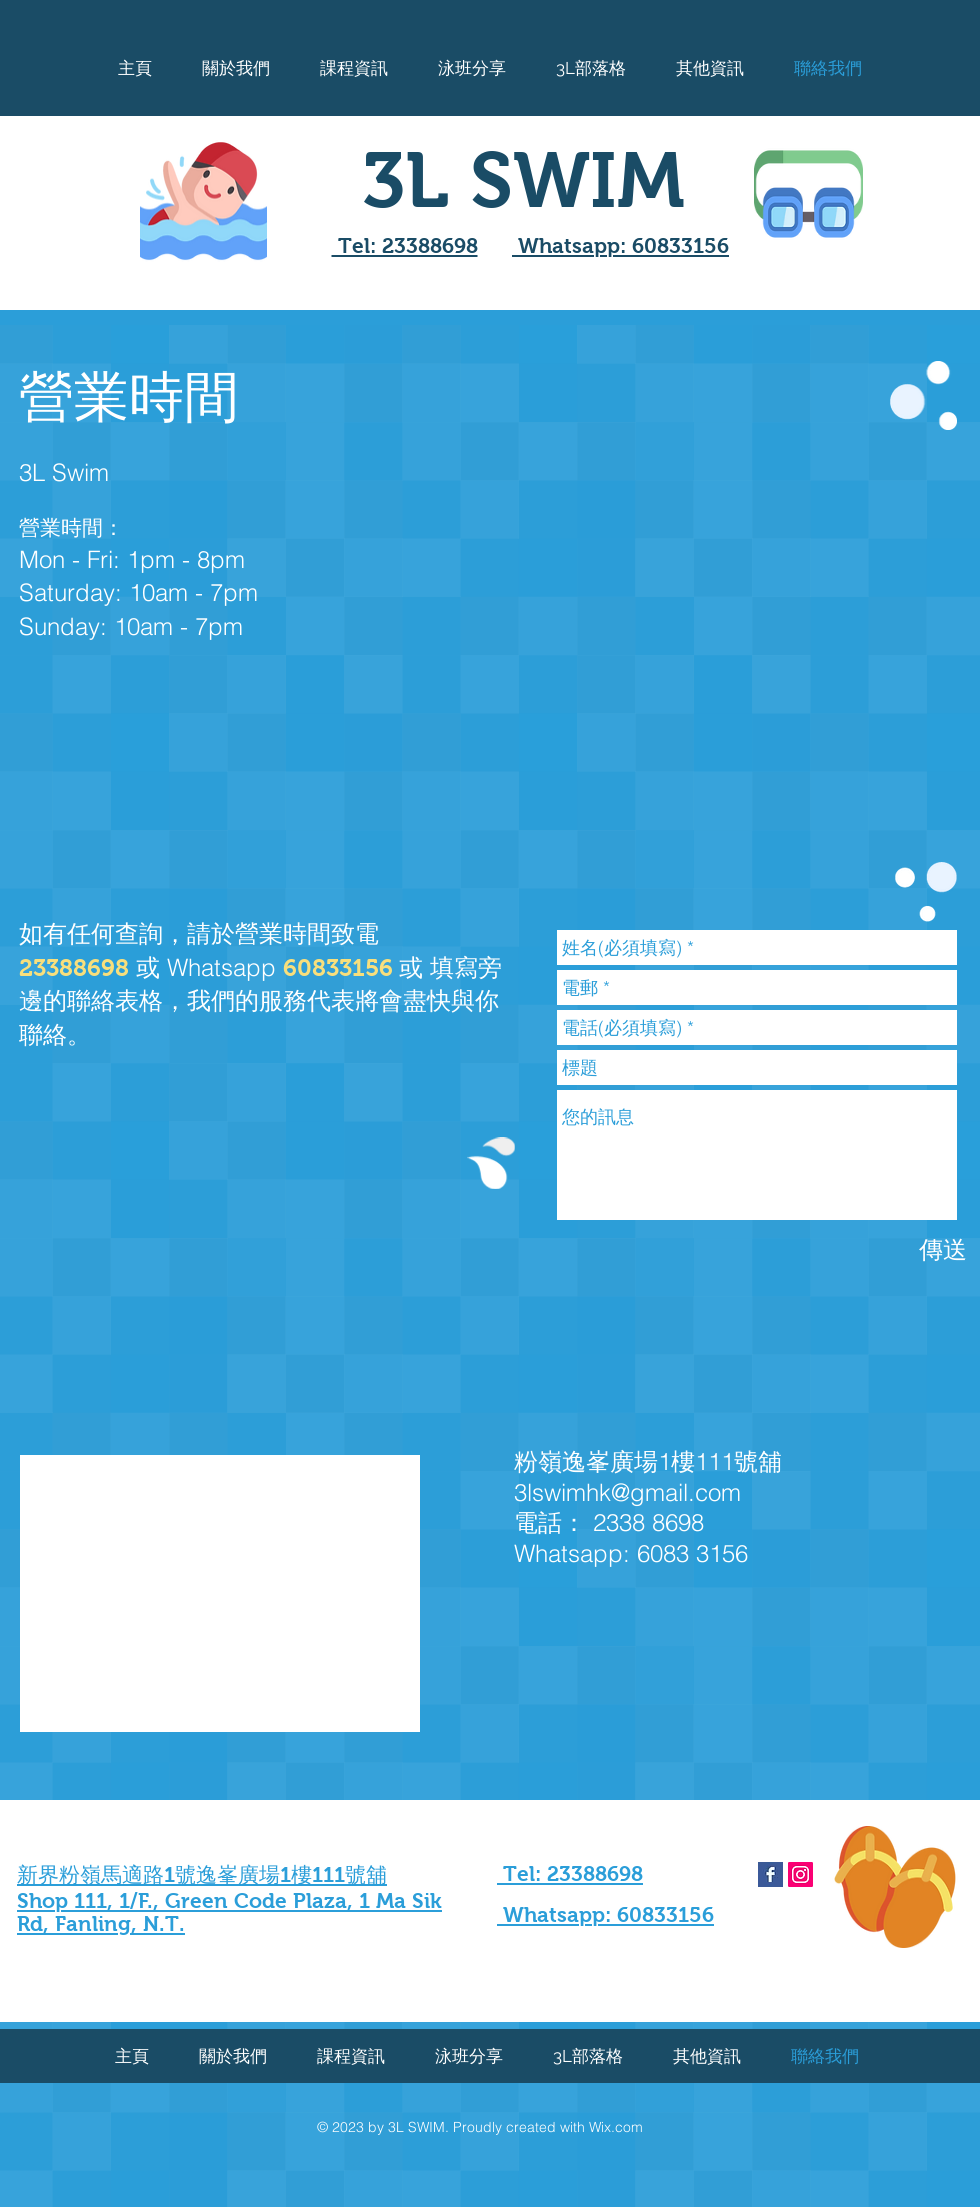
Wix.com (616, 2127)
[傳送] (943, 1249)
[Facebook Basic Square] (770, 1874)
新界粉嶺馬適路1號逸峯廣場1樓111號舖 (202, 1874)
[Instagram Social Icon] (800, 1874)
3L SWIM (523, 180)
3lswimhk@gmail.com (627, 1492)
